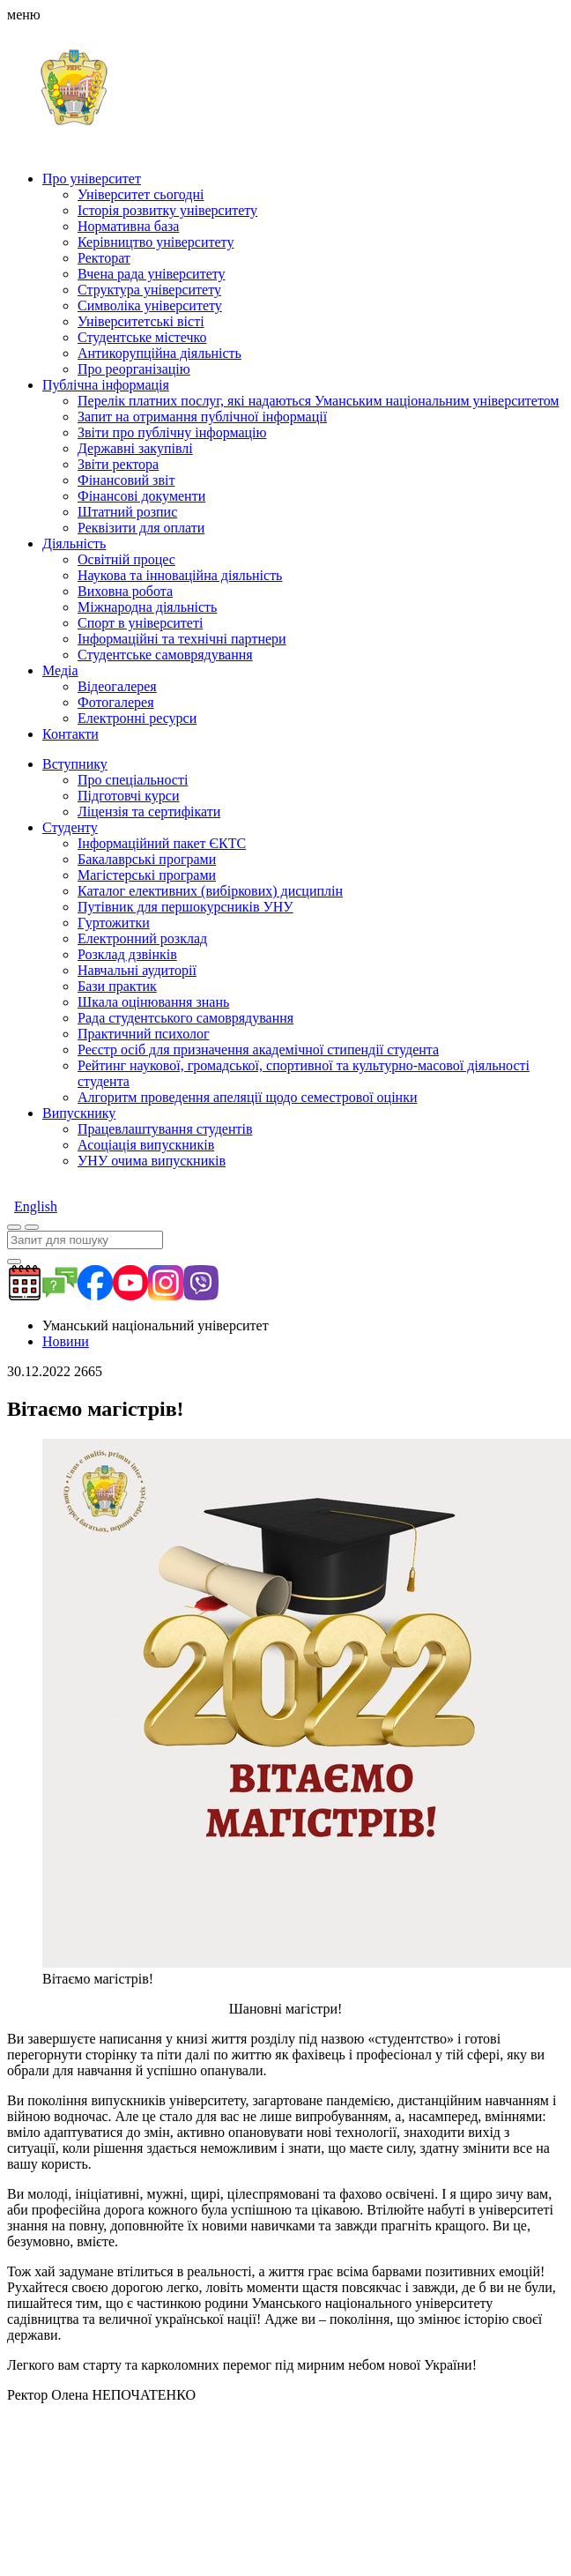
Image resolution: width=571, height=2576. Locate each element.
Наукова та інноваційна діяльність (180, 575)
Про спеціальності (133, 779)
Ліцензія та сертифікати (149, 811)
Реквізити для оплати (141, 527)
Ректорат (104, 257)
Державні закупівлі (135, 448)
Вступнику (75, 763)
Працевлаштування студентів (165, 1128)
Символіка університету (150, 305)
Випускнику (78, 1113)
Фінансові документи (141, 495)
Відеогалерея (117, 686)
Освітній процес (126, 559)
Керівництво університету (156, 242)
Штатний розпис (127, 511)
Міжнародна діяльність (147, 606)
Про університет (91, 178)
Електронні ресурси (137, 718)
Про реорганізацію (134, 368)
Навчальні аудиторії (137, 970)
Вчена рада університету (152, 273)
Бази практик (117, 986)
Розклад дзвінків (127, 954)
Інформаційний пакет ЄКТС (162, 843)
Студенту (70, 827)
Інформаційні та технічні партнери (182, 638)
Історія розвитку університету (167, 210)
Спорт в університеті (140, 622)
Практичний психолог (143, 1033)
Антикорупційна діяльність (159, 353)
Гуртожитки (114, 922)
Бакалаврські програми (147, 859)
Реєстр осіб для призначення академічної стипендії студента (258, 1049)
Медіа (60, 670)
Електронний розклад (142, 938)
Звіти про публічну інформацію (172, 432)
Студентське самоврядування (165, 654)
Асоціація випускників (146, 1144)
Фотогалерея (116, 702)
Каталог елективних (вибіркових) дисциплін (210, 890)
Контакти (70, 733)
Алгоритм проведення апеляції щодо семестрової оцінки (247, 1097)
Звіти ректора (118, 464)
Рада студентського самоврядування (185, 1017)
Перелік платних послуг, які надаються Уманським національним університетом (319, 400)
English (35, 1206)
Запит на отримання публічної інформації (202, 416)
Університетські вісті (141, 321)
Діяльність (74, 543)
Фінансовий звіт (126, 480)
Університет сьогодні (141, 194)
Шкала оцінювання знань (153, 1001)
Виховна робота (125, 591)
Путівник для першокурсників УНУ (185, 906)
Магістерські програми (147, 874)
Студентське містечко (142, 337)
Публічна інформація (105, 384)
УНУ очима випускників (152, 1160)
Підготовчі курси (129, 795)
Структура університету (149, 289)
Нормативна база (128, 226)
